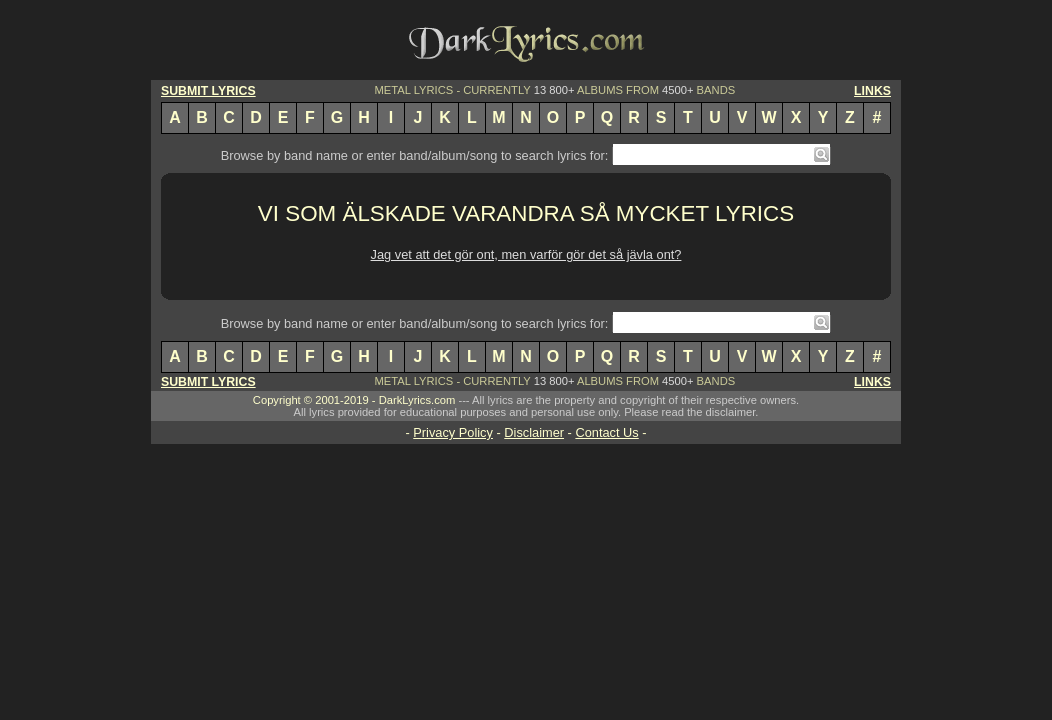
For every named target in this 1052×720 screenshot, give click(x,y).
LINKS (872, 91)
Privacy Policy (453, 432)
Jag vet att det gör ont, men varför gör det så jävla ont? (526, 254)
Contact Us (606, 432)
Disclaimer (534, 432)
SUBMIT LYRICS (208, 91)
